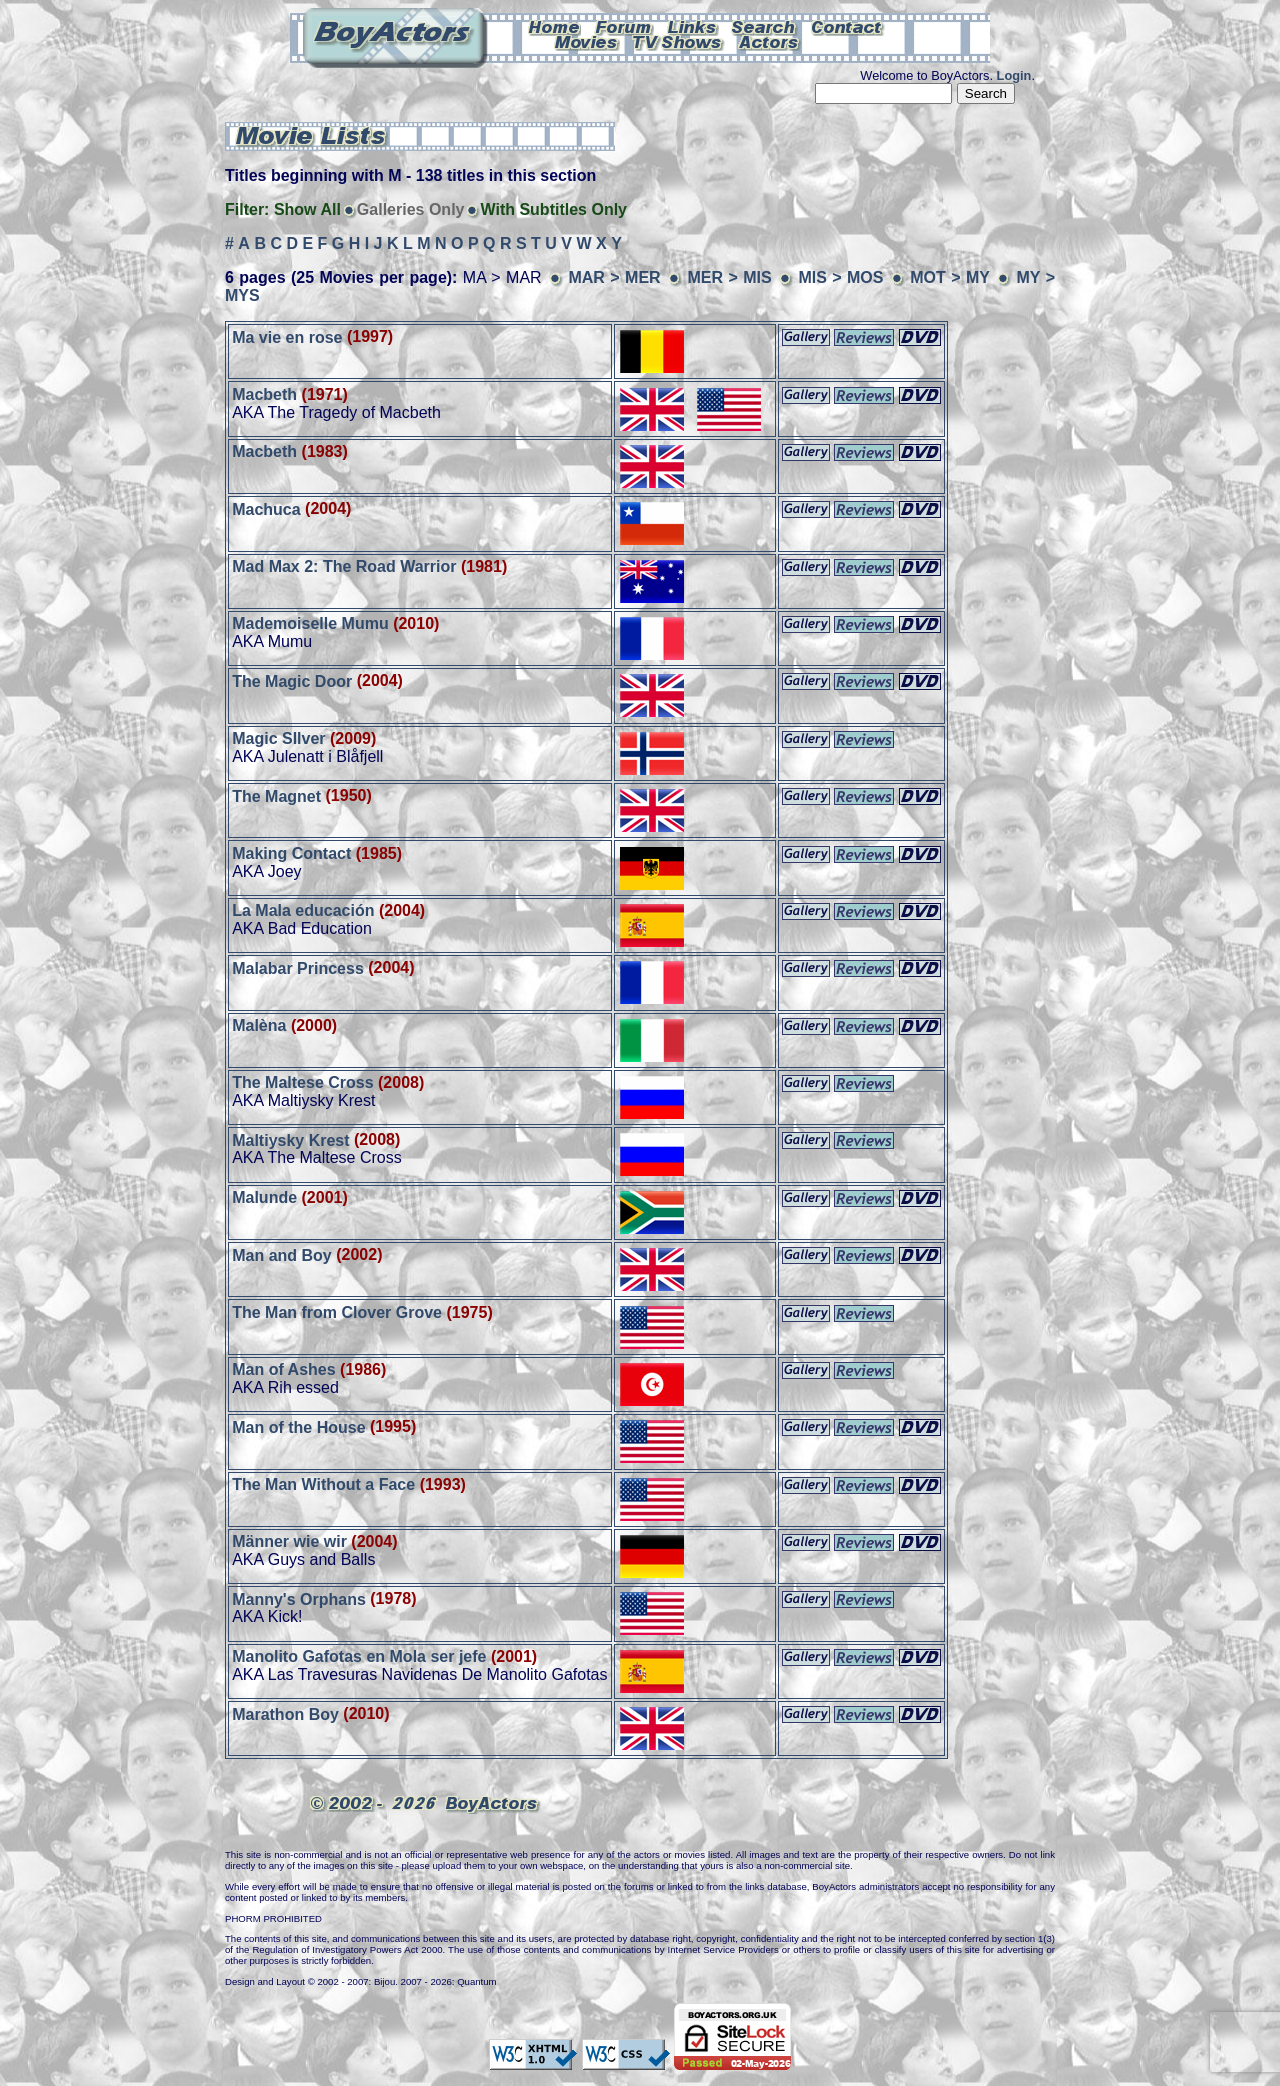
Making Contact (291, 853)
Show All (307, 209)
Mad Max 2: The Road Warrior (344, 566)
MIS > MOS (840, 277)
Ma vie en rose (287, 336)
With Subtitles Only (553, 209)
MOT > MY (952, 277)
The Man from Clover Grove (337, 1312)
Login (1014, 75)
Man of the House (298, 1426)
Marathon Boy (285, 1713)
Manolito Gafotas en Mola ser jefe (359, 1656)
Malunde (264, 1197)
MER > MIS (729, 277)
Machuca (266, 508)
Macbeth (264, 394)
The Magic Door (292, 680)
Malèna (259, 1025)
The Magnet (276, 795)
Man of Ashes (283, 1369)
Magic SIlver (278, 738)
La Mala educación (303, 910)
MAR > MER (614, 277)
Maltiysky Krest (290, 1139)
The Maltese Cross (302, 1082)
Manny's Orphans (301, 1598)
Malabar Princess (298, 967)
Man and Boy (282, 1254)
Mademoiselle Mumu (310, 623)
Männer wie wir (289, 1541)
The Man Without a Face (323, 1484)
